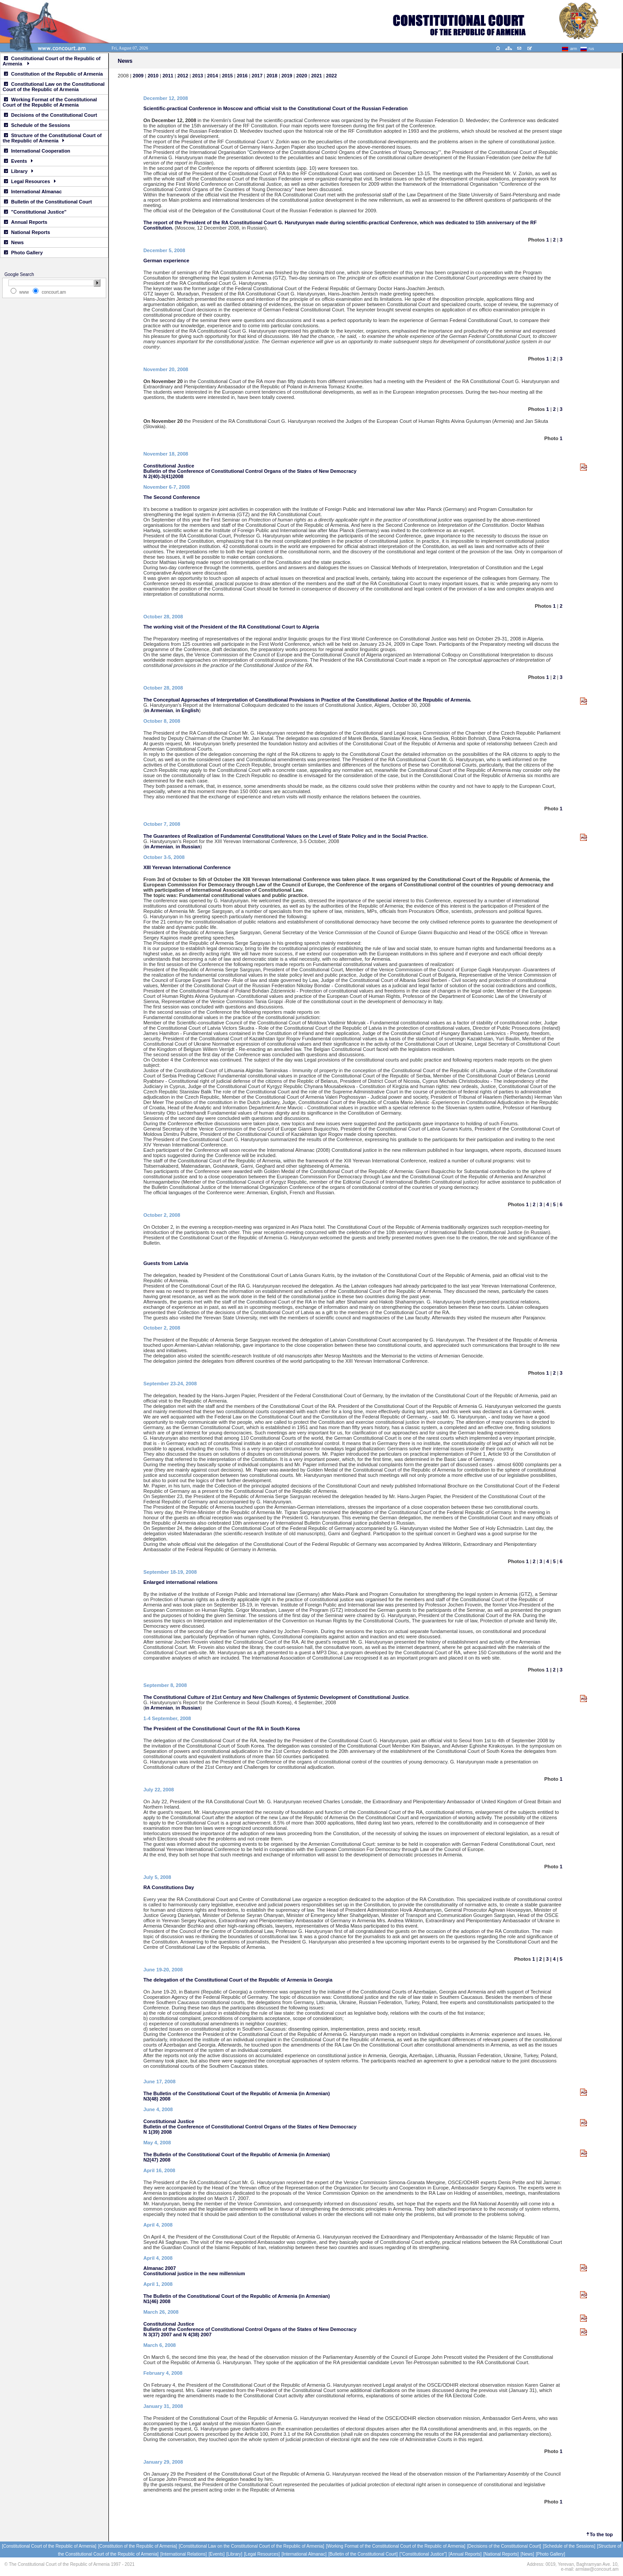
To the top (601, 2534)
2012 (182, 75)
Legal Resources (30, 181)
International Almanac (33, 191)
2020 (301, 75)
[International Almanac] (304, 2554)
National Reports (27, 232)
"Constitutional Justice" (35, 212)
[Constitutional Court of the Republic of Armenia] (49, 2546)
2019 (286, 75)
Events (18, 161)
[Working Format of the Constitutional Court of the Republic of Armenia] (395, 2546)
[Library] (234, 2554)
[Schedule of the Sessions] (569, 2546)
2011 (167, 75)
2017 (258, 75)
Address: (535, 2564)
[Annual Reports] (465, 2554)
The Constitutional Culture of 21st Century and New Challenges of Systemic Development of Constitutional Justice (276, 1697)
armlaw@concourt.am (597, 2569)
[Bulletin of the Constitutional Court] (363, 2554)
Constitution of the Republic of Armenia (53, 74)
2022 (331, 75)
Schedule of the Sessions (37, 125)
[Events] (216, 2554)
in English (187, 710)
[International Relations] (183, 2554)
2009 (138, 75)
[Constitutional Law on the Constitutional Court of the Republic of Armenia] (251, 2546)
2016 (242, 75)
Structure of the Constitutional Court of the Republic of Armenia (52, 138)
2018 (271, 75)
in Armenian (159, 710)
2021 (316, 75)
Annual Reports (25, 222)
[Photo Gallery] (550, 2554)
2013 (197, 75)
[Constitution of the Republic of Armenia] (137, 2546)
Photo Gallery (23, 252)
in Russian (188, 846)
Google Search (19, 274)
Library (18, 171)
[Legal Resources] (262, 2554)
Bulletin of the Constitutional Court (48, 201)
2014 (212, 75)
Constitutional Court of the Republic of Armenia (51, 61)
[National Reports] (501, 2554)
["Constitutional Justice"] (423, 2554)
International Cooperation (37, 150)
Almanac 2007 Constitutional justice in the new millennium (194, 2271)
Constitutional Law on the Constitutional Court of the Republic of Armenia (53, 86)
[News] (527, 2554)
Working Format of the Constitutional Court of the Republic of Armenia (50, 102)
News (14, 242)
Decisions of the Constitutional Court (50, 115)
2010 (153, 75)
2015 (228, 75)
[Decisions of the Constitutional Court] (504, 2546)
